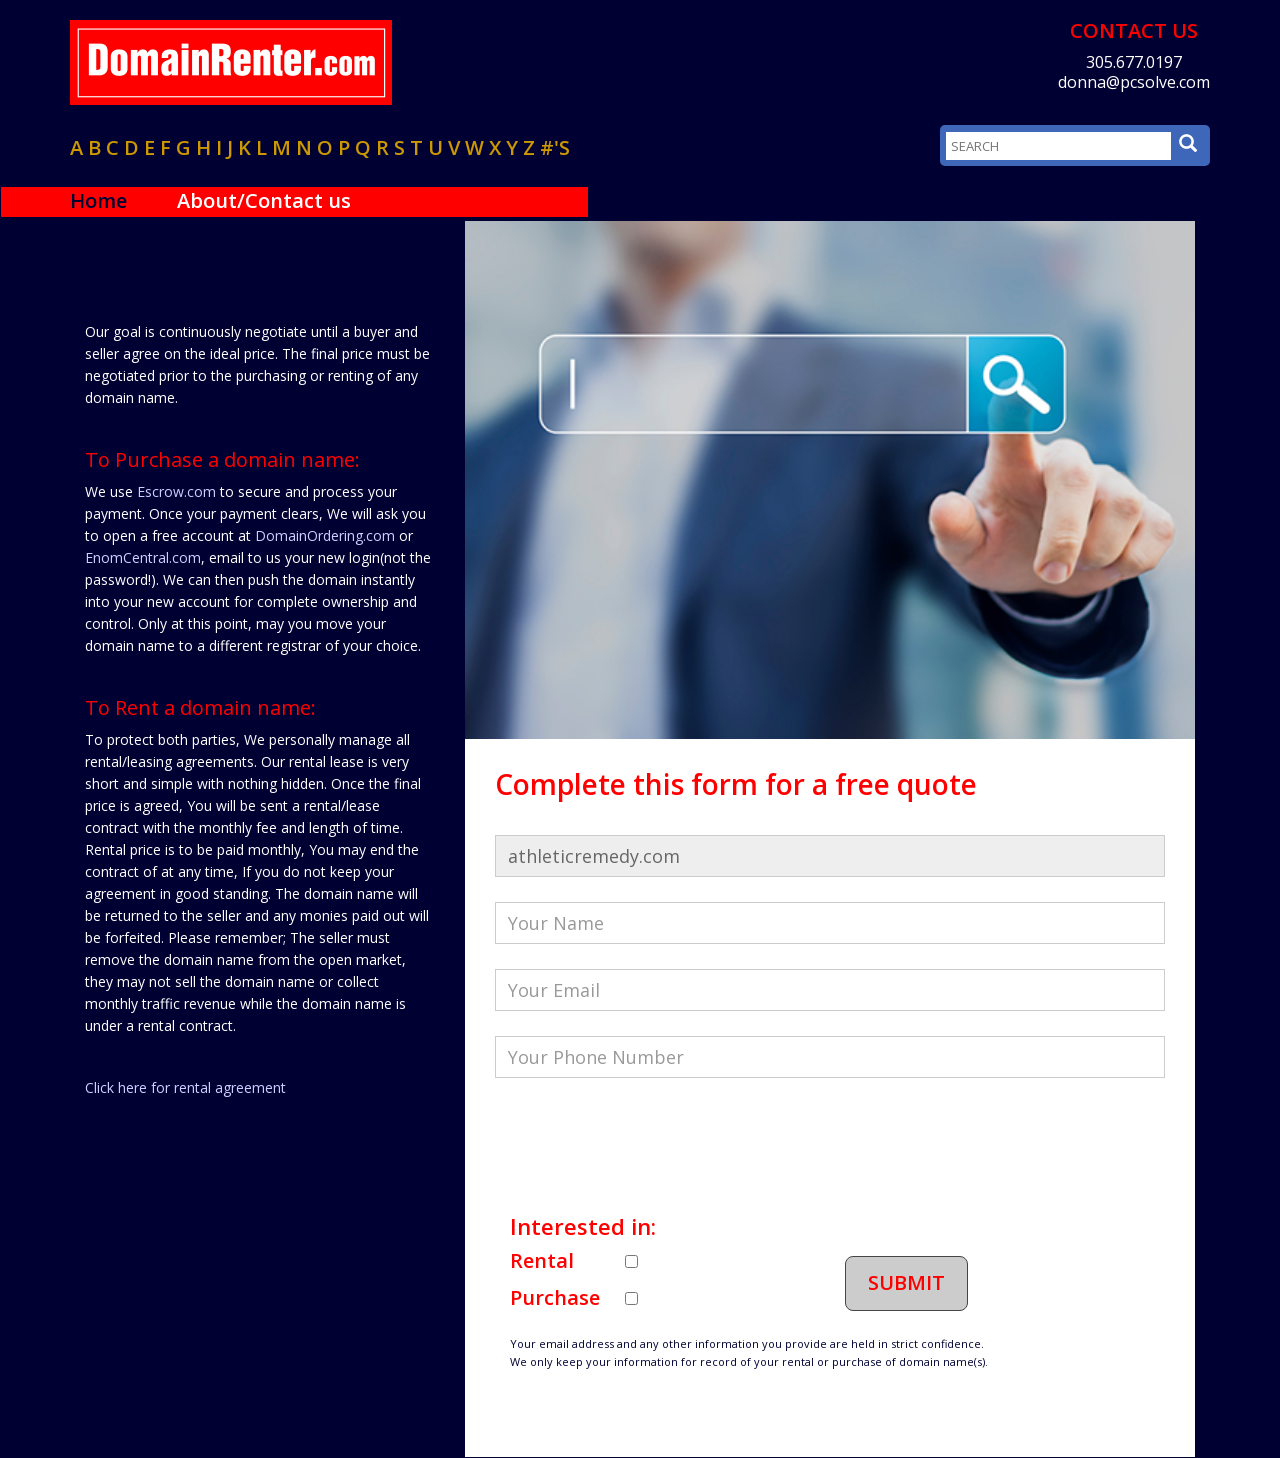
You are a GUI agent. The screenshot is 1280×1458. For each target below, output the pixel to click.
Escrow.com (176, 491)
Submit (906, 1282)
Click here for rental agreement (185, 1087)
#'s (555, 147)
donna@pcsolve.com (1134, 82)
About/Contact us (264, 200)
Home (98, 200)
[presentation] (647, 1142)
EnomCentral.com (143, 557)
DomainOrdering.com (325, 535)
